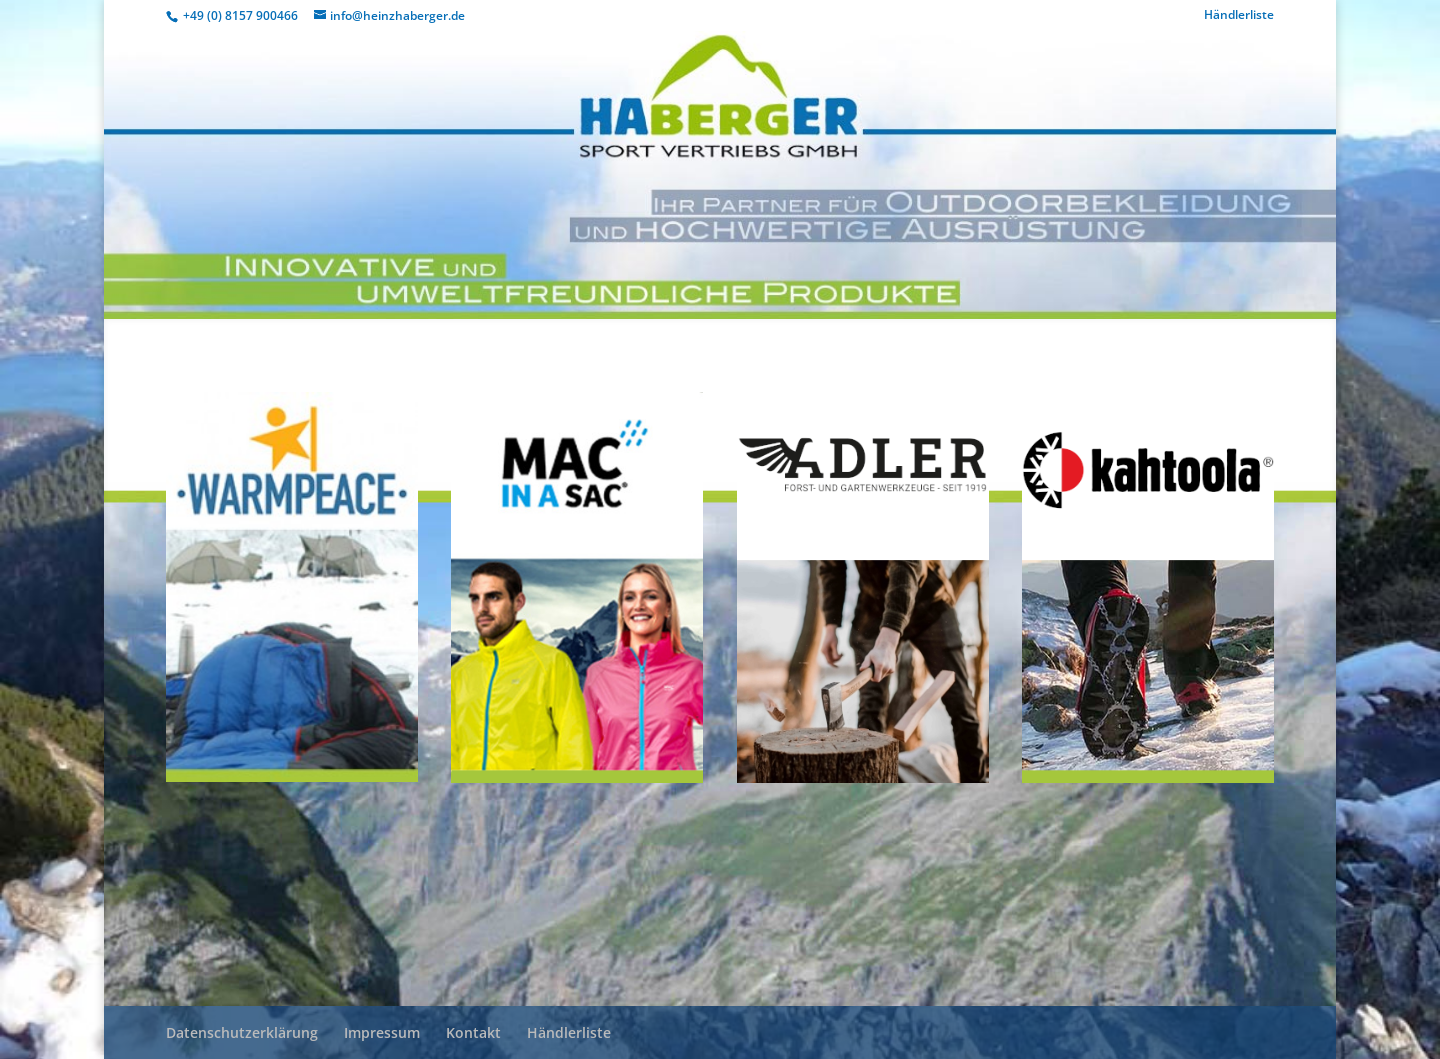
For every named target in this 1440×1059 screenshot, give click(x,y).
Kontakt (473, 1032)
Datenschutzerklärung (242, 1032)
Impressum (382, 1032)
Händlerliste (1239, 16)
